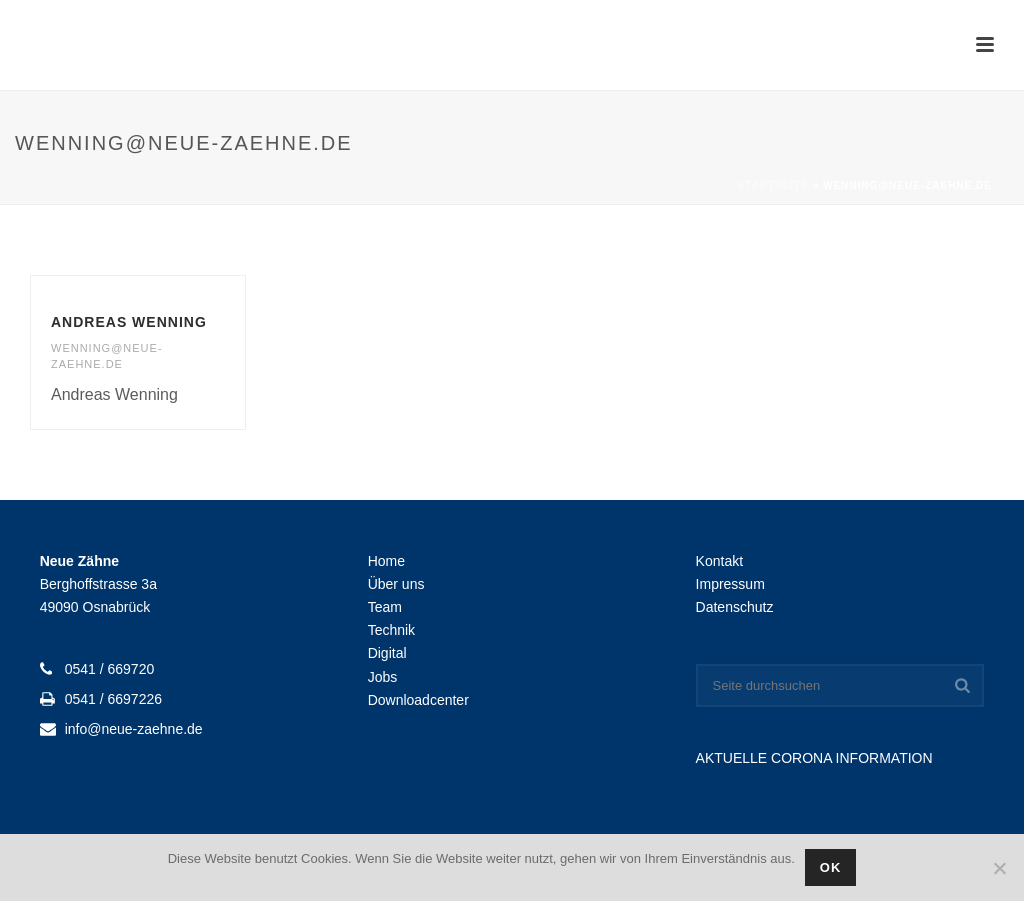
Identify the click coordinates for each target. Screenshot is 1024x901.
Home (386, 561)
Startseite (772, 185)
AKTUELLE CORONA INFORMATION (814, 758)
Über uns (396, 584)
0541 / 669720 (110, 669)
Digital (387, 653)
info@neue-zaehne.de (134, 729)
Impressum (730, 584)
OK (831, 867)
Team (385, 607)
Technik (391, 630)
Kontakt (719, 561)
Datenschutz (735, 607)
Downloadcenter (418, 700)
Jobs (383, 677)
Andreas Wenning (129, 322)
